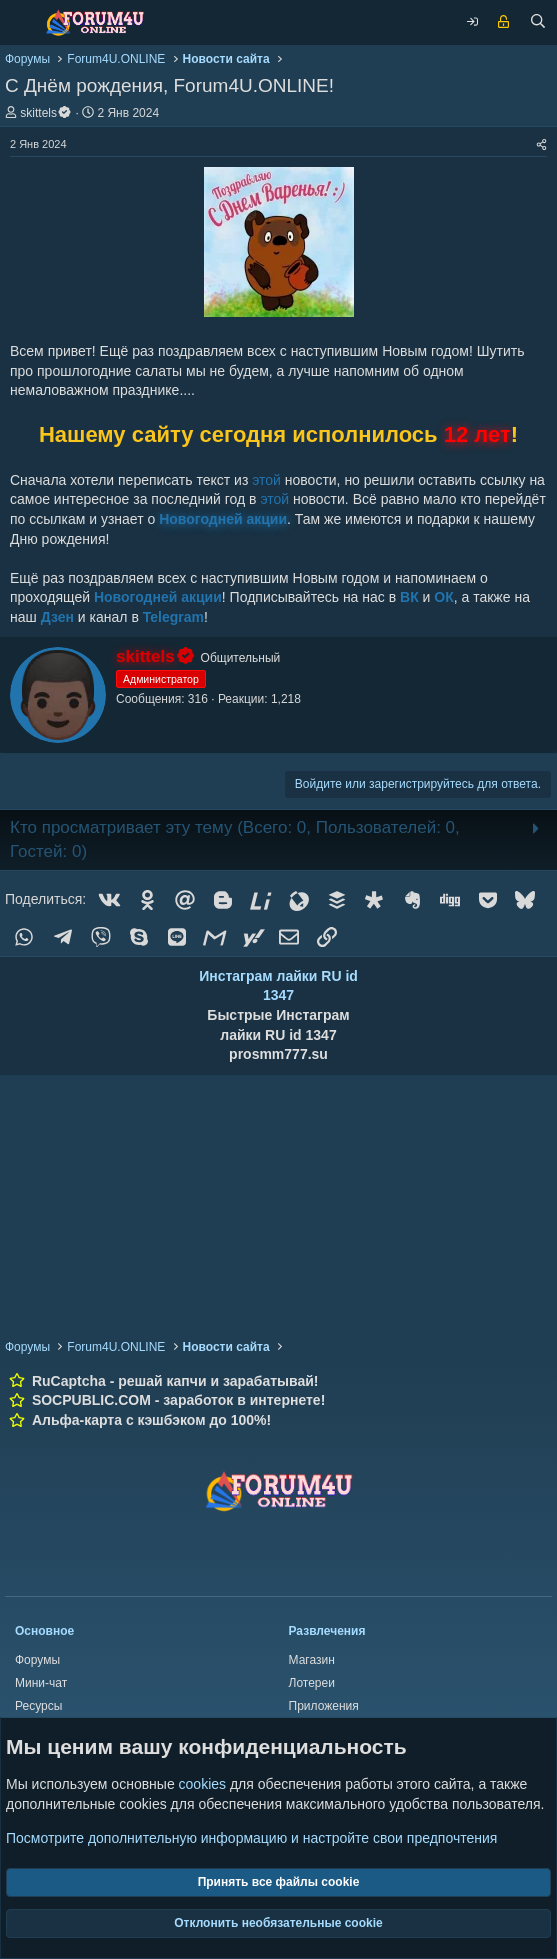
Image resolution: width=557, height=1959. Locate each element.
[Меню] (20, 22)
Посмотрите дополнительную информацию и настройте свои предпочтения (251, 1838)
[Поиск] (538, 23)
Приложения (324, 1706)
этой (266, 480)
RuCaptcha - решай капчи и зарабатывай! (175, 1381)
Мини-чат (41, 1683)
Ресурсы (38, 1706)
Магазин (312, 1660)
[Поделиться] (541, 144)
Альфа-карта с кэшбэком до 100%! (151, 1420)
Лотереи (312, 1683)
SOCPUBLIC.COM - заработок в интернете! (178, 1400)
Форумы (37, 1660)
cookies (202, 1785)
